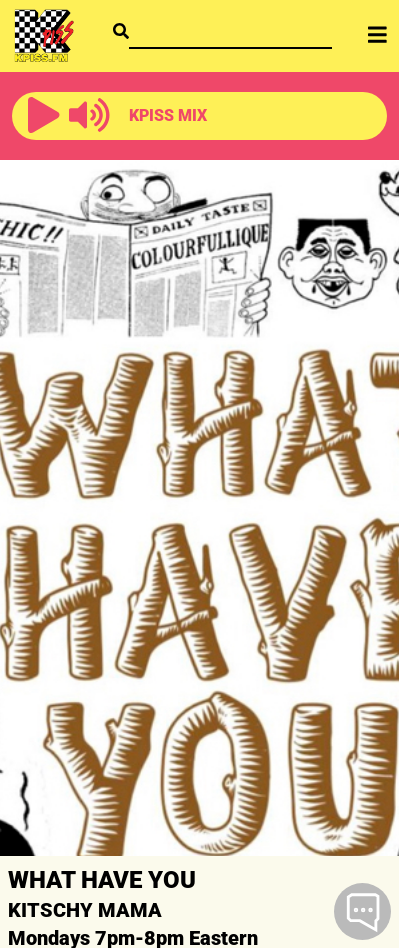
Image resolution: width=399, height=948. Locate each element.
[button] (44, 116)
